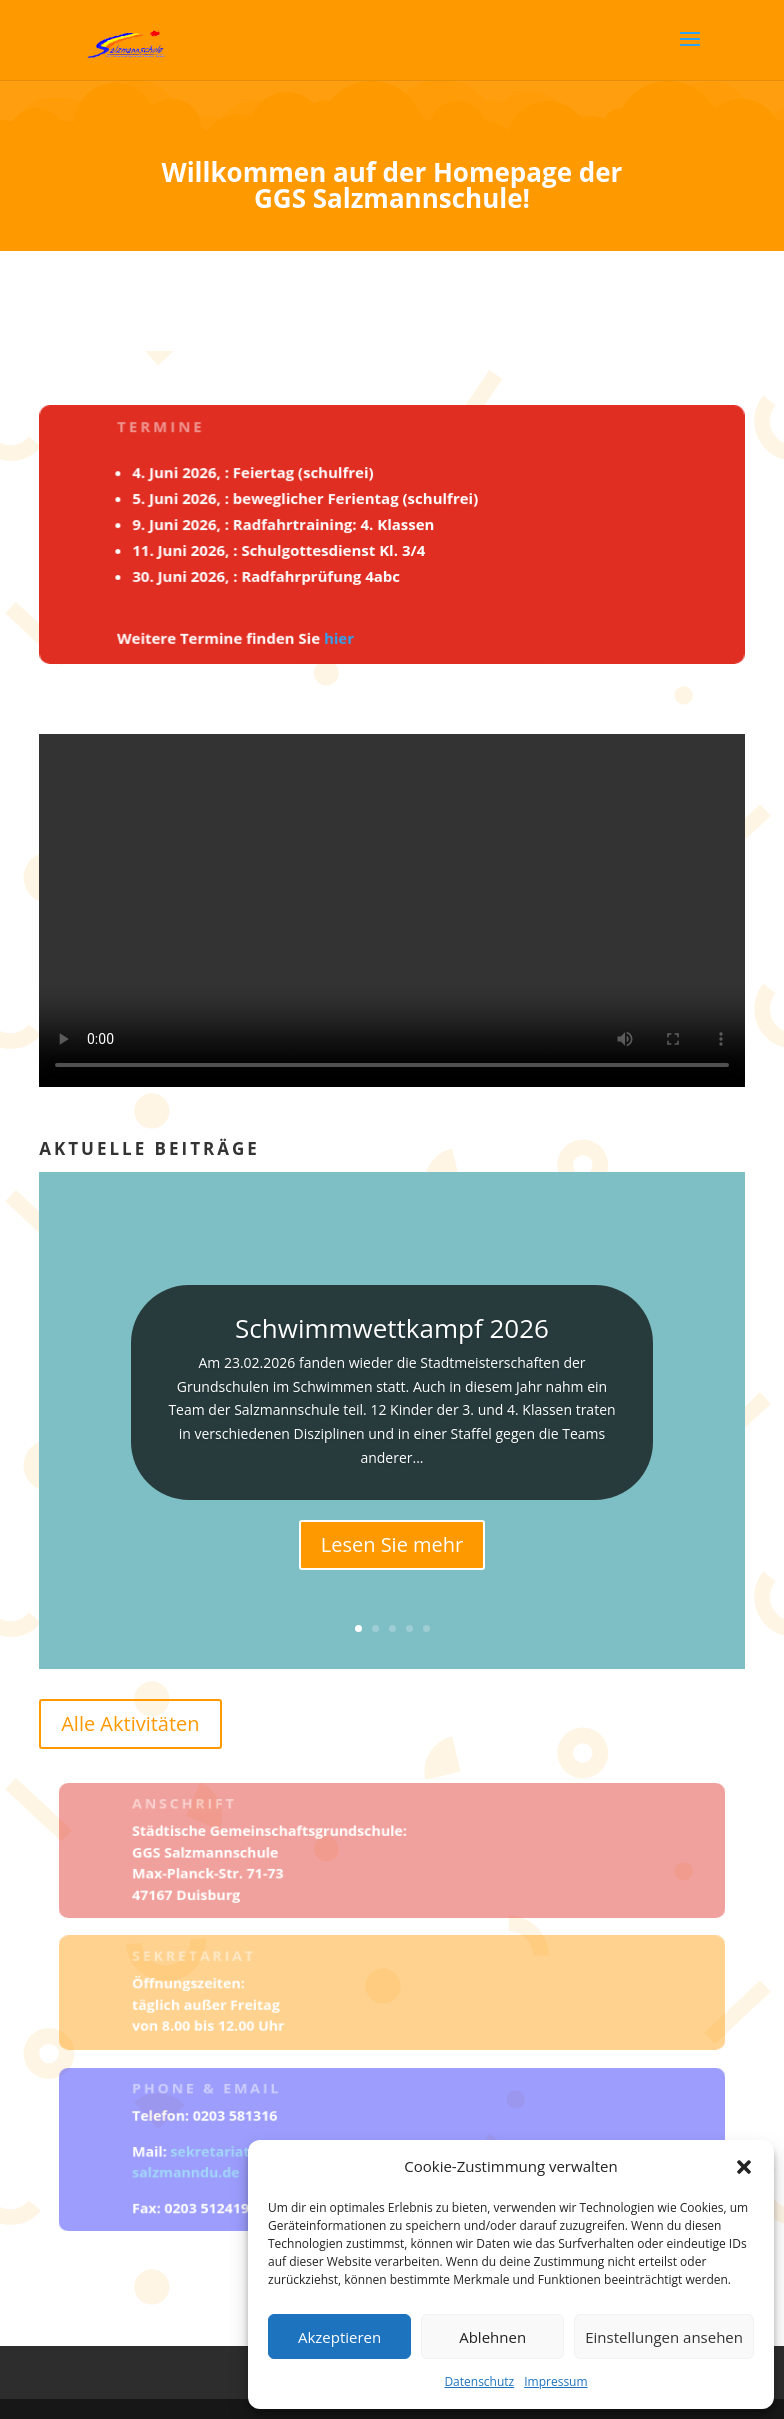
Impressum (555, 2381)
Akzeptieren (339, 2337)
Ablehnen (492, 2337)
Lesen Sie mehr (392, 1544)
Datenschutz (479, 2381)
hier (340, 636)
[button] (744, 2167)
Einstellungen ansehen (664, 2337)
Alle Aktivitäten (130, 1723)
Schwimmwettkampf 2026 (392, 1328)
